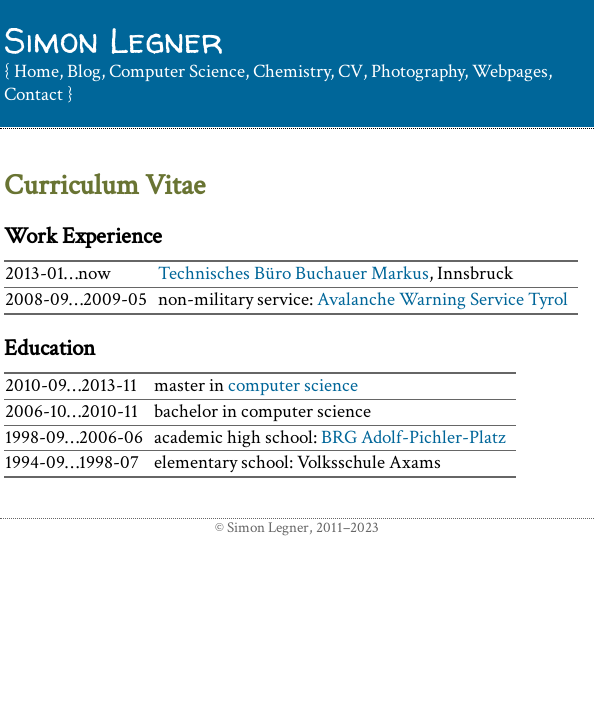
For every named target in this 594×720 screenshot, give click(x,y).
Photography (417, 71)
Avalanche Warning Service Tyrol (442, 299)
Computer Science (177, 71)
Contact (33, 94)
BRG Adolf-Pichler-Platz (413, 437)
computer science (293, 385)
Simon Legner (113, 40)
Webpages (510, 71)
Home (36, 71)
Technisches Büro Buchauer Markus (293, 273)
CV (350, 71)
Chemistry (291, 71)
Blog (84, 71)
